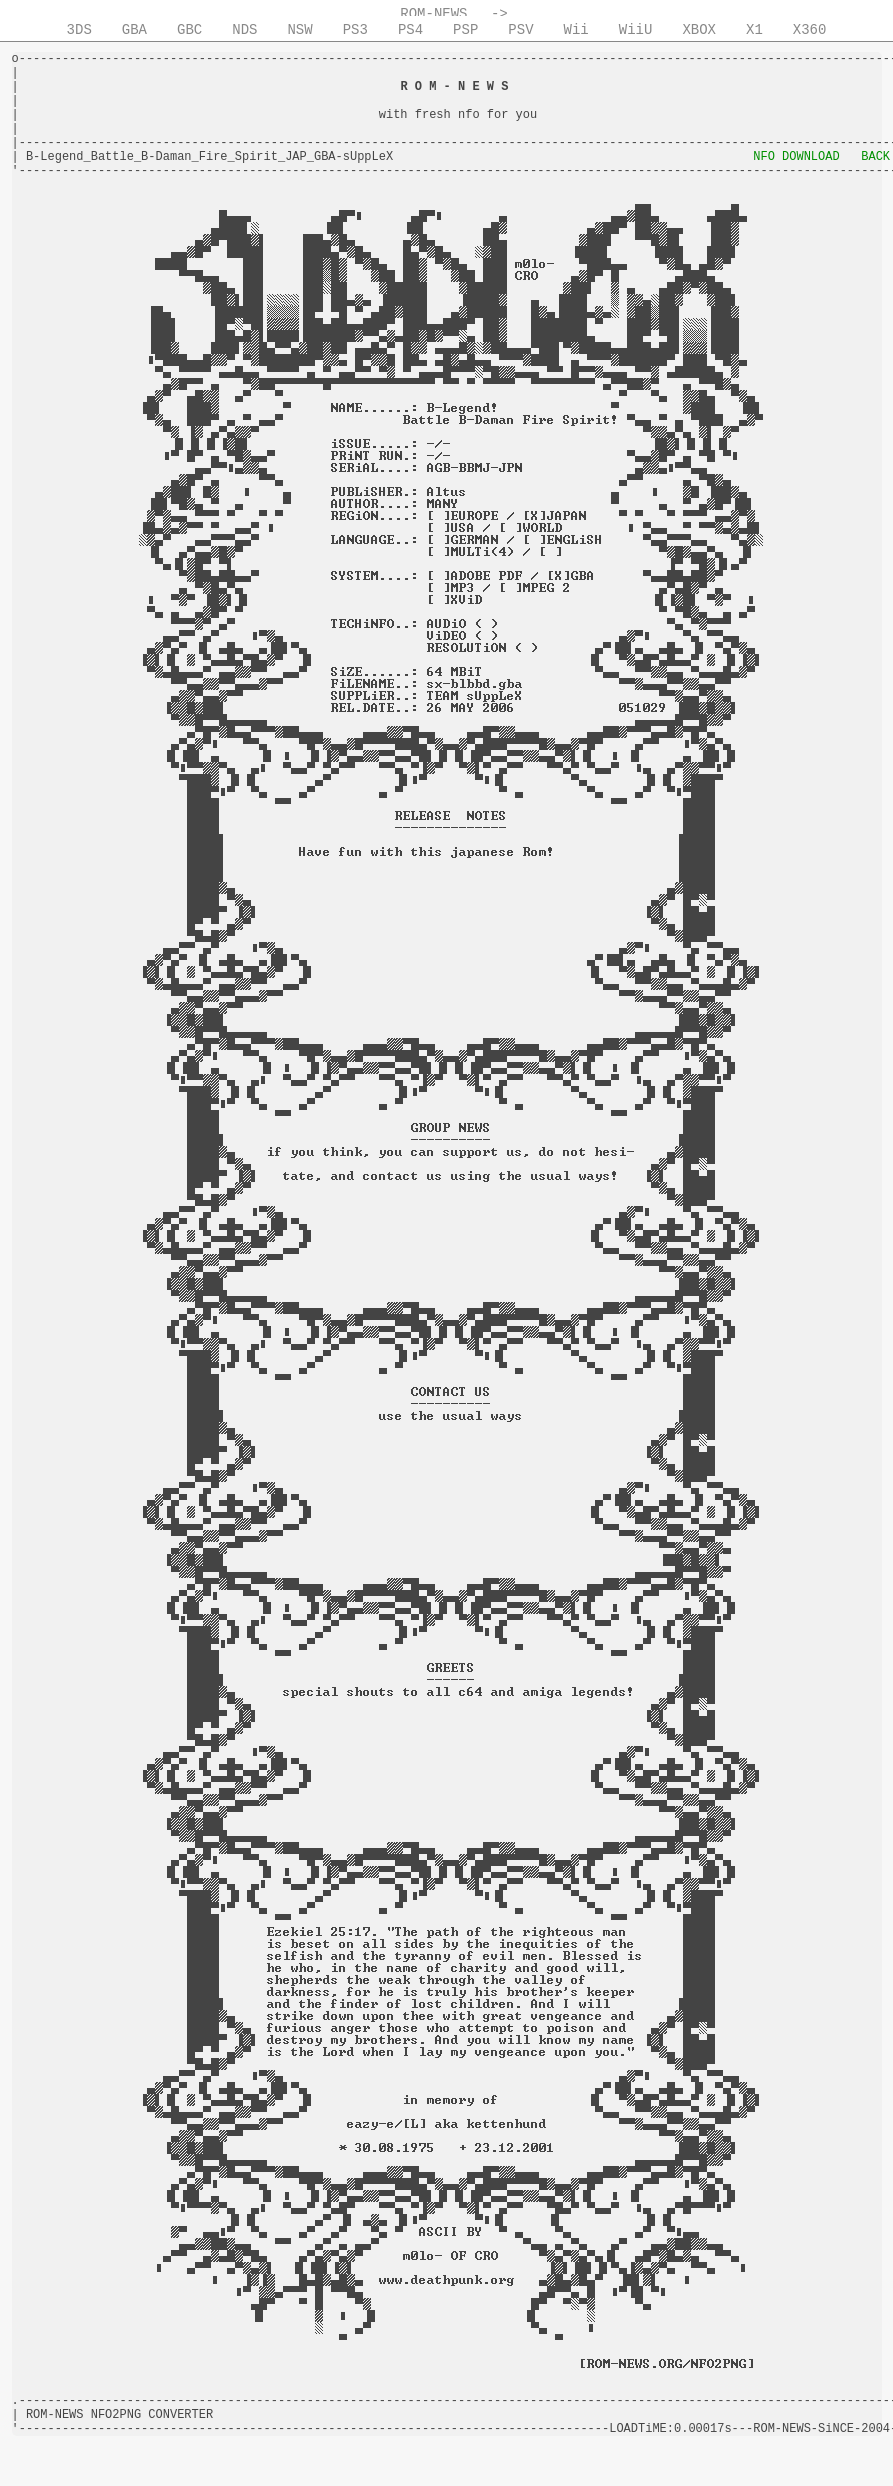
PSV (520, 30)
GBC (189, 30)
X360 (810, 30)
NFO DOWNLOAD (796, 157)
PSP (465, 30)
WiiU (636, 30)
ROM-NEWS (433, 14)
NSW (299, 30)
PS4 (410, 30)
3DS (79, 30)
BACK (875, 157)
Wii (576, 30)
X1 (754, 30)
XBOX (699, 30)
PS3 (355, 30)
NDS (244, 30)
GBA (134, 30)
